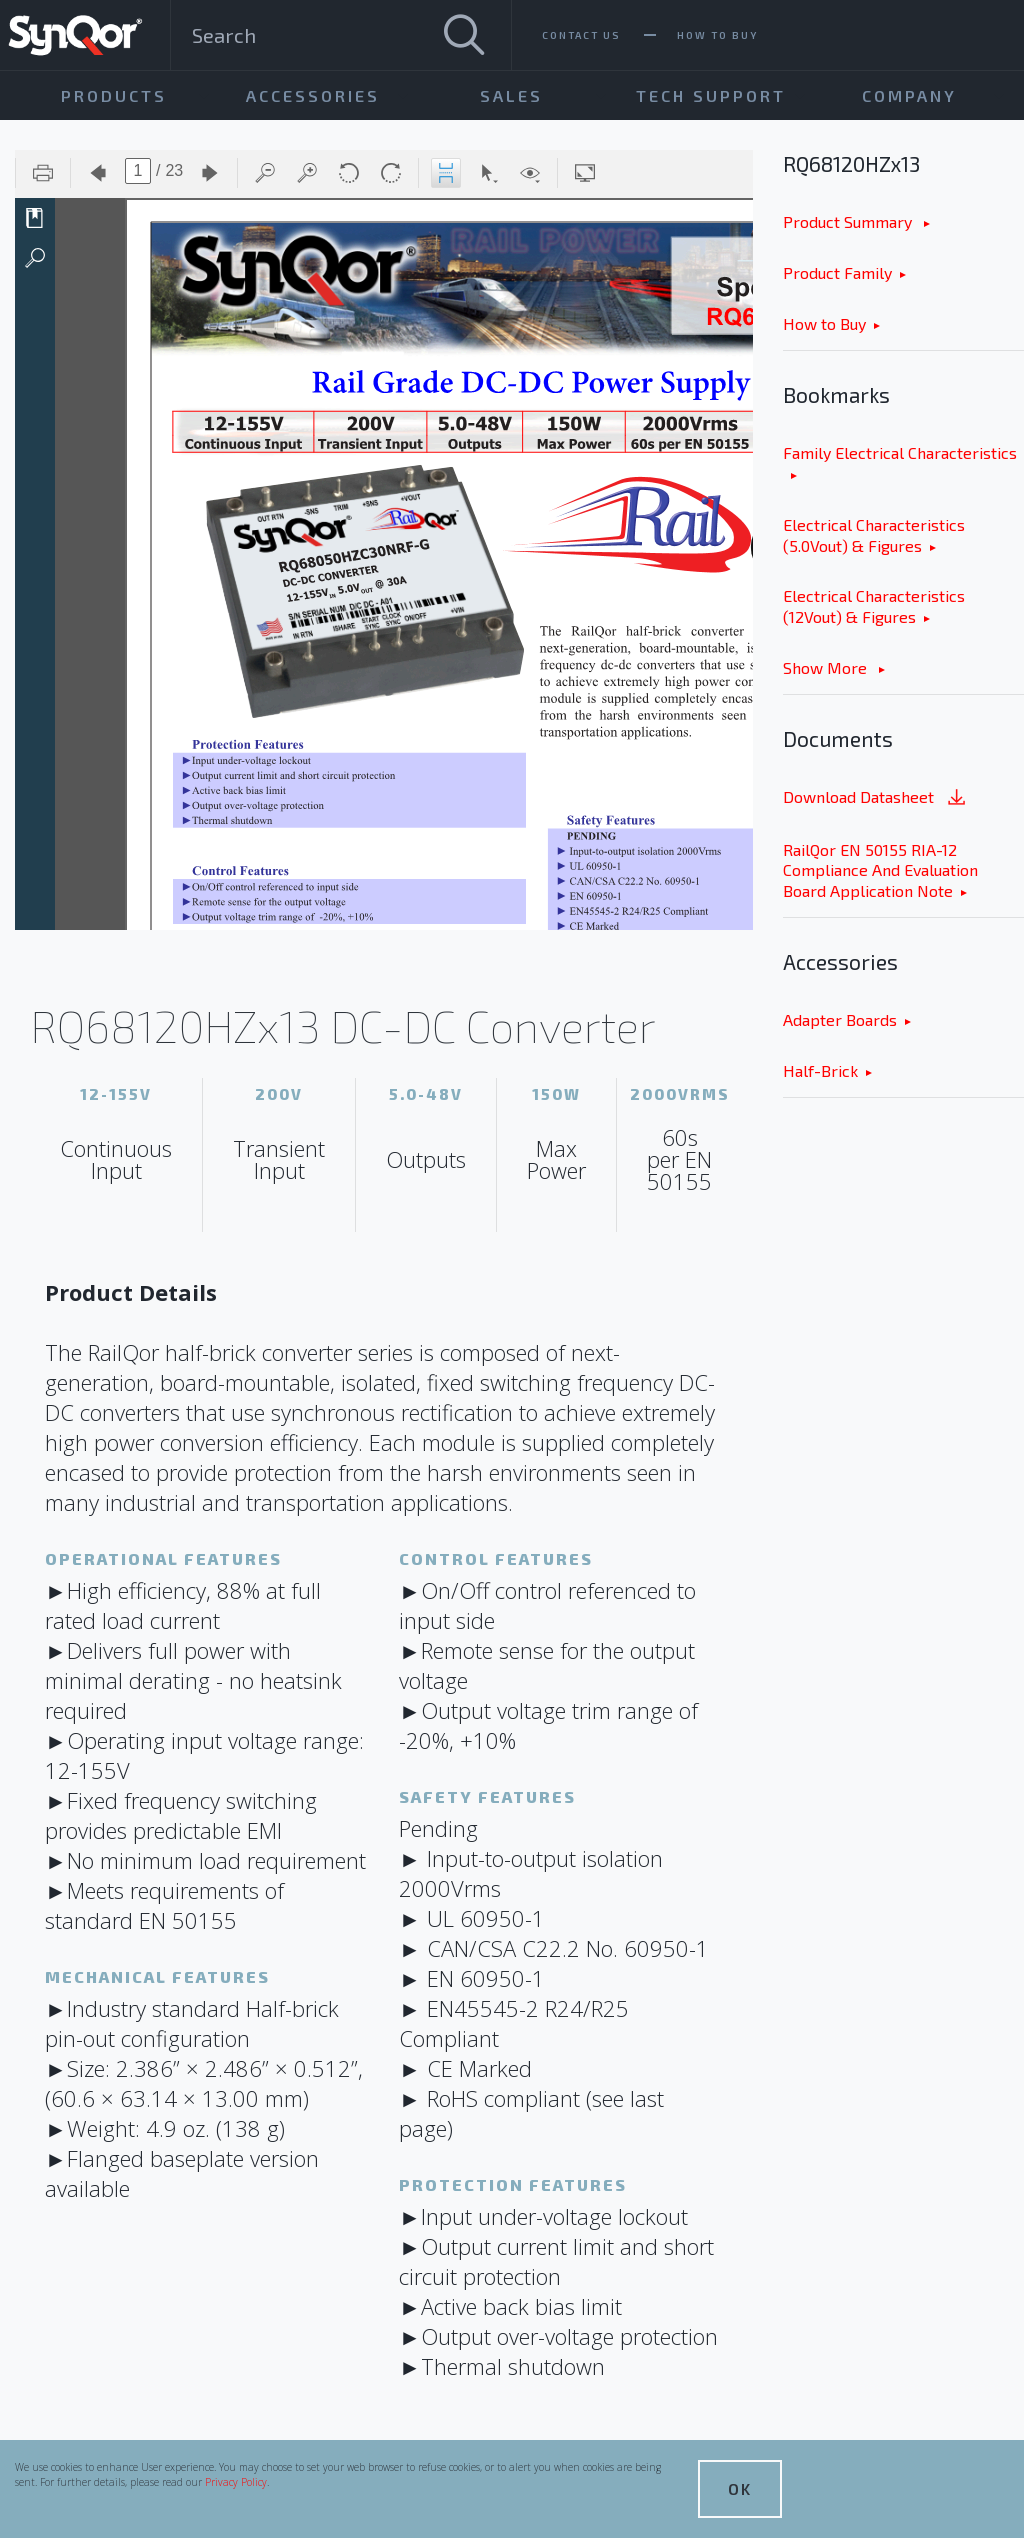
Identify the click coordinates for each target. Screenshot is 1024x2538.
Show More (827, 667)
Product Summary (849, 221)
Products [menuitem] (114, 95)
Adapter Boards (840, 1019)
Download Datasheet (876, 798)
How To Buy (717, 35)
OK (740, 2488)
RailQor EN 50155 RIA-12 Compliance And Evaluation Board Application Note (880, 870)
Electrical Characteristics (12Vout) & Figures (874, 606)
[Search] (464, 35)
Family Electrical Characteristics (900, 452)
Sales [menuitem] (511, 95)
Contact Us (581, 35)
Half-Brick (820, 1070)
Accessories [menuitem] (313, 95)
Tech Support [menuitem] (711, 95)
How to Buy (824, 323)
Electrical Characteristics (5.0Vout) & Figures (874, 535)
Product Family (837, 272)
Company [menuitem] (909, 95)
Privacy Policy (236, 2482)
